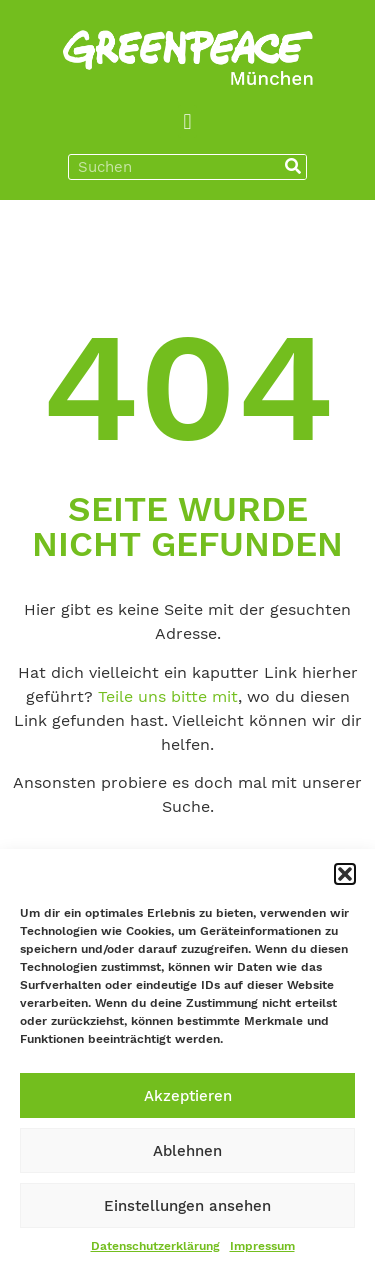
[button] (345, 874)
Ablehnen (187, 1151)
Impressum (262, 1246)
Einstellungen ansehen (187, 1206)
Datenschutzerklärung (155, 1246)
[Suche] (293, 167)
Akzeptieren (188, 1096)
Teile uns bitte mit (168, 696)
